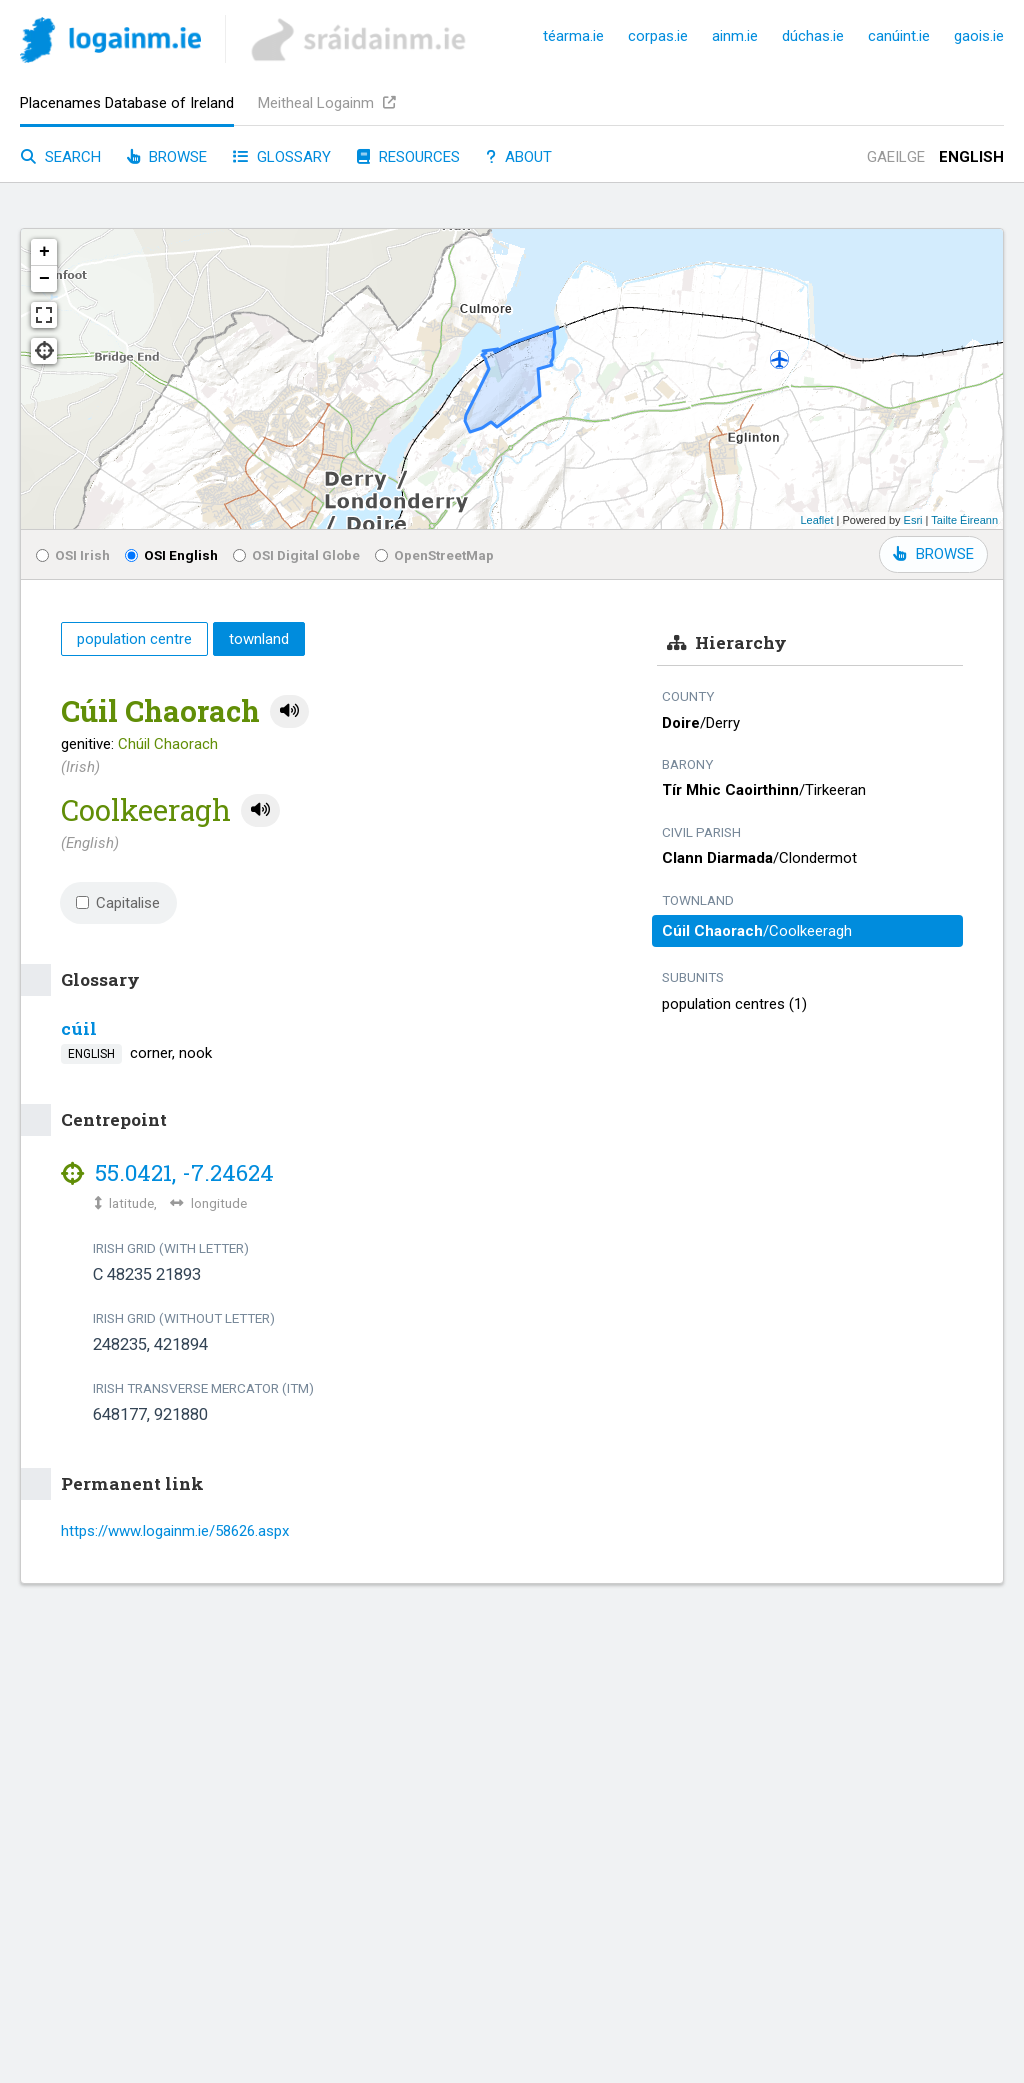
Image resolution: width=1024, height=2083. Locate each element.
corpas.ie (658, 36)
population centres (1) (734, 1004)
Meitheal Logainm (327, 103)
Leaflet (816, 520)
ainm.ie (735, 36)
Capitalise (118, 903)
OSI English (171, 555)
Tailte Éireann (964, 520)
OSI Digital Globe (296, 555)
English (971, 157)
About (519, 157)
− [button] (44, 279)
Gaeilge (896, 157)
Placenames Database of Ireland (127, 103)
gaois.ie (979, 36)
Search (61, 157)
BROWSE (933, 554)
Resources (408, 157)
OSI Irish (73, 555)
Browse (167, 157)
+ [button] (44, 252)
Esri (913, 520)
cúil (79, 1028)
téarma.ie (573, 36)
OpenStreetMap (434, 555)
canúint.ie (899, 36)
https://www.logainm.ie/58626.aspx (175, 1531)
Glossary (282, 157)
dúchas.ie (813, 36)
